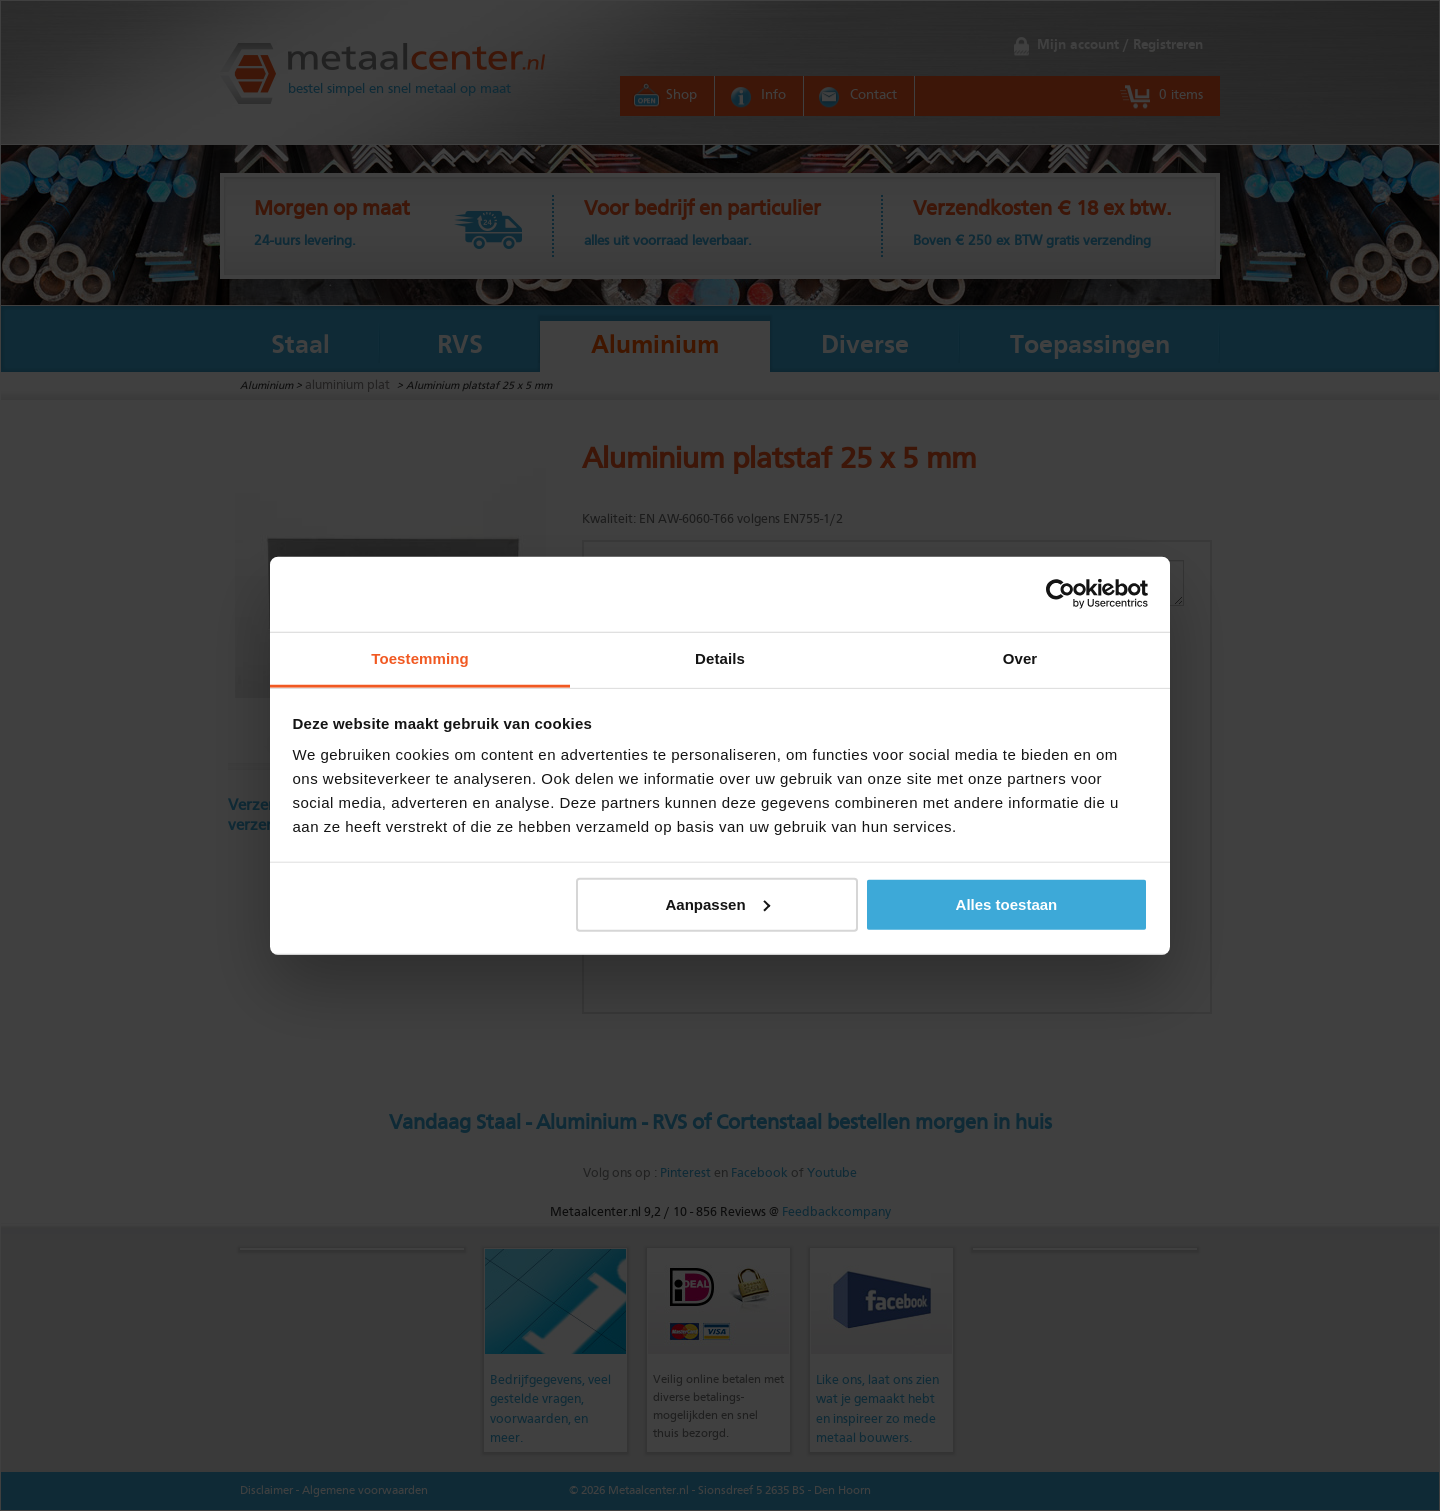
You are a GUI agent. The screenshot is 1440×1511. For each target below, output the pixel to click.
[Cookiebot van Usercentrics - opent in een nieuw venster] (1060, 594)
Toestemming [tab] (420, 657)
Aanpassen (718, 903)
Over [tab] (1020, 657)
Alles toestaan (1007, 903)
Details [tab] (720, 657)
